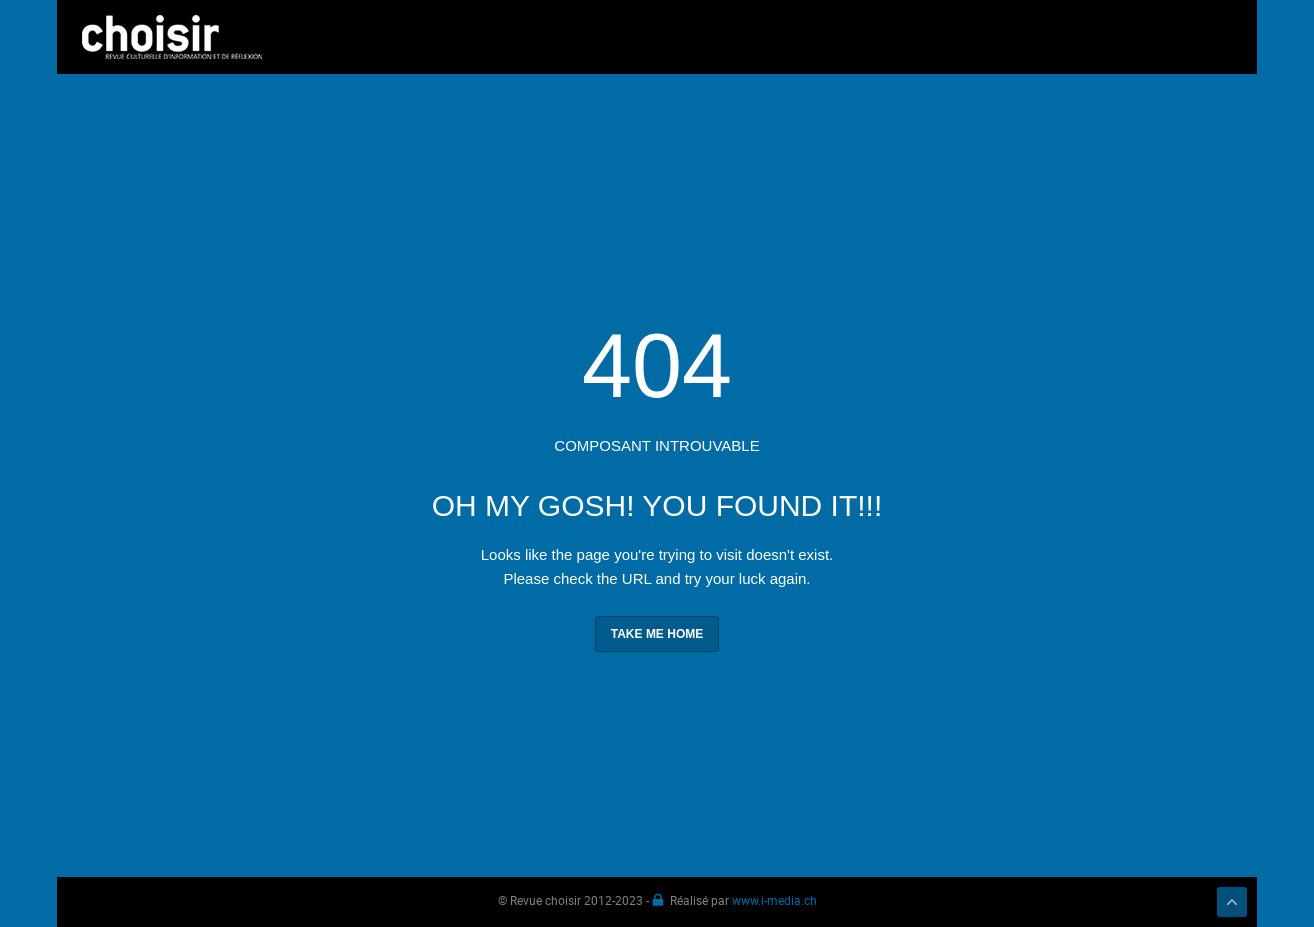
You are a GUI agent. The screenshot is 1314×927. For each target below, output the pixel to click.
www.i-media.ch (774, 900)
